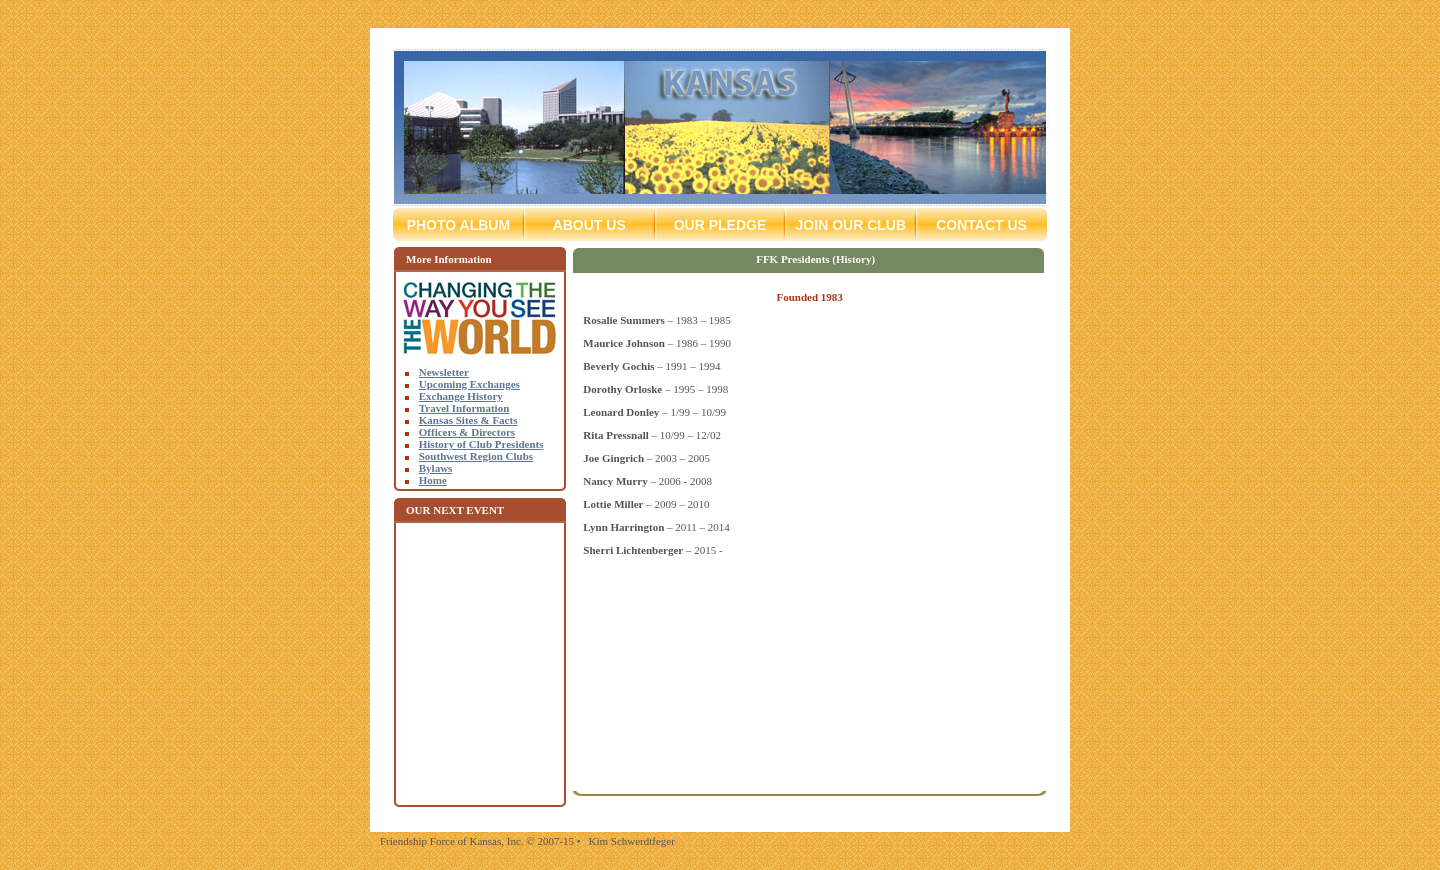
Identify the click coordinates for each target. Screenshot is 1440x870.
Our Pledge (720, 224)
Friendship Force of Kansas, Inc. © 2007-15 (477, 841)
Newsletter (444, 372)
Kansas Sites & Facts (468, 420)
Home (433, 480)
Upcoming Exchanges (469, 384)
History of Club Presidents (481, 444)
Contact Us (971, 224)
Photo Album (465, 224)
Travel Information (464, 408)
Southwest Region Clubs (476, 456)
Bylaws (436, 468)
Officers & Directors (467, 432)
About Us (589, 224)
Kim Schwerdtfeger (631, 841)
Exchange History (461, 396)
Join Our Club (850, 224)
